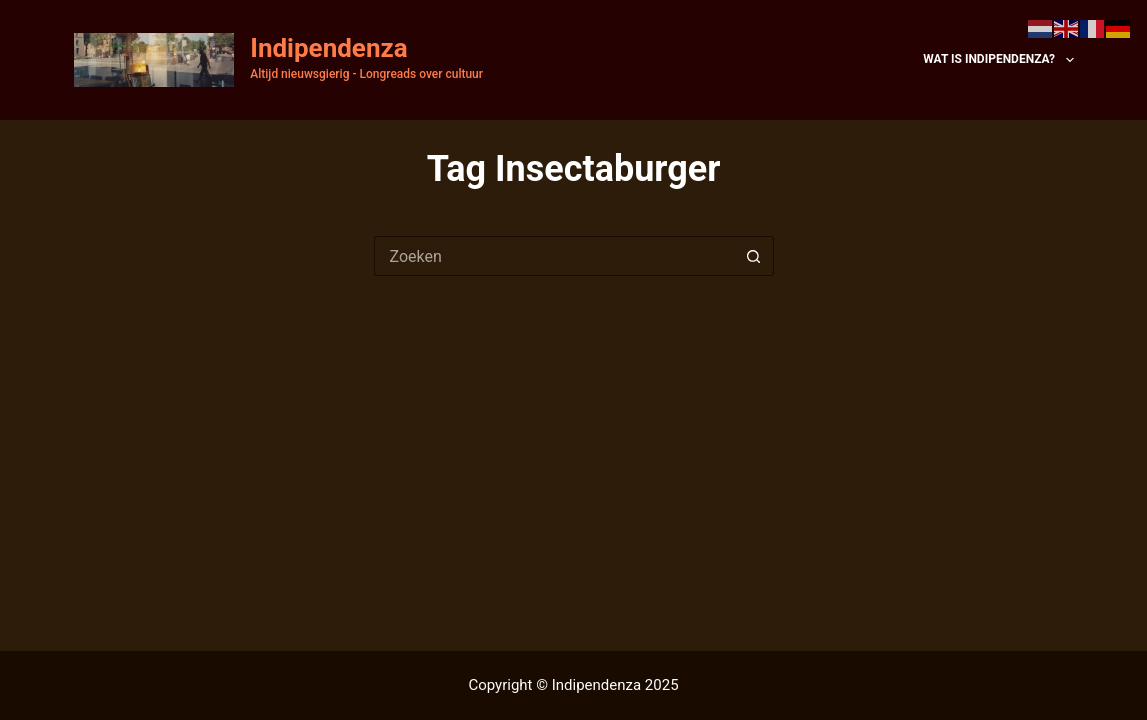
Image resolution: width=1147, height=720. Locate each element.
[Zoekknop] (754, 256)
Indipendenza (328, 48)
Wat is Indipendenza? (998, 60)
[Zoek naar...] (554, 256)
